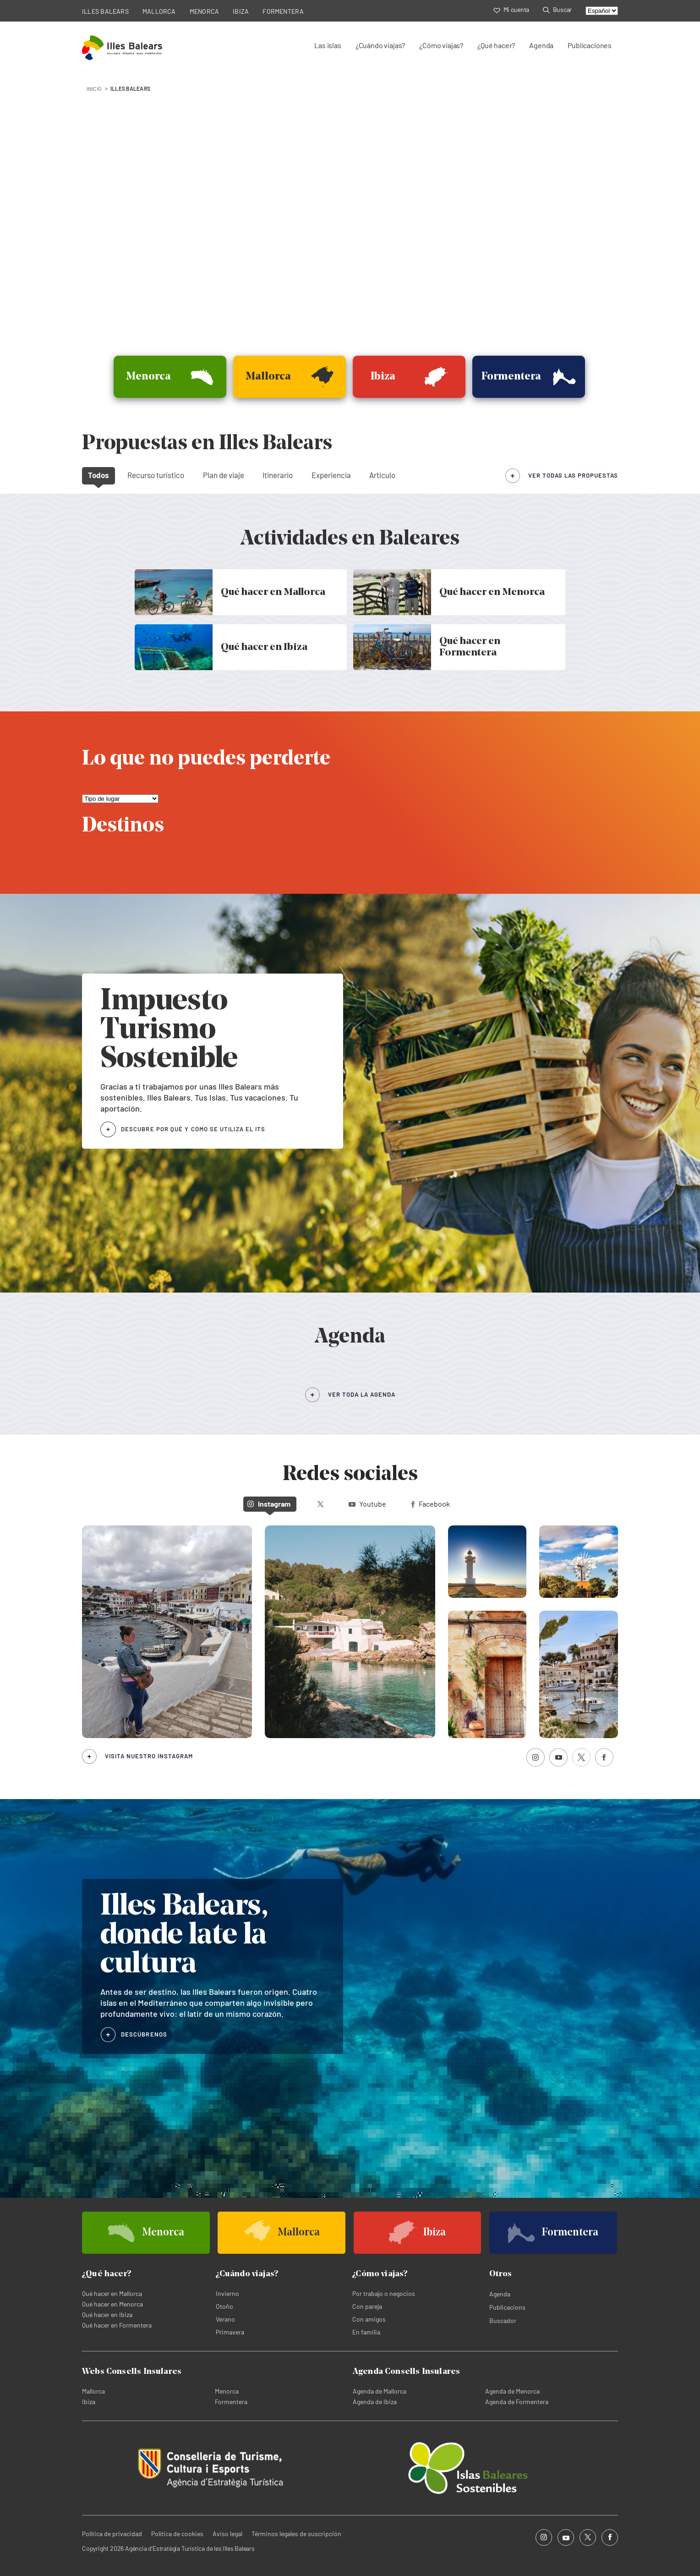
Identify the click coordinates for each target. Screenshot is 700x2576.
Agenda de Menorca (512, 2391)
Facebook (430, 1503)
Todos (98, 474)
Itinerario (277, 474)
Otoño (224, 2306)
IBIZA (241, 11)
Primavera (230, 2332)
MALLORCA (159, 11)
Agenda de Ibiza (375, 2401)
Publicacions (507, 2307)
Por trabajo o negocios (383, 2293)
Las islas (327, 45)
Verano (225, 2319)
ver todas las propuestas (573, 475)
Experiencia (331, 474)
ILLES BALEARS (105, 11)
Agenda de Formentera (516, 2401)
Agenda (541, 45)
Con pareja (367, 2306)
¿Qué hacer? (496, 45)
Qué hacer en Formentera (117, 2325)
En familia (366, 2332)
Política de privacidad (112, 2533)
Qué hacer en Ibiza (107, 2314)
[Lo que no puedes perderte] (120, 798)
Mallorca (93, 2391)
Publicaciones (590, 45)
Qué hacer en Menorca (112, 2304)
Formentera (231, 2401)
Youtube (367, 1503)
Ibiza (88, 2401)
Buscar (557, 9)
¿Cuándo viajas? (380, 45)
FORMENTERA (283, 11)
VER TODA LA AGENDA (361, 1394)
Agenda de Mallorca (379, 2391)
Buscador (502, 2320)
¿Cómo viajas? (441, 45)
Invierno (227, 2293)
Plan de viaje (223, 474)
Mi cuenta (511, 9)
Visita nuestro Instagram (149, 1756)
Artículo (382, 474)
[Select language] (601, 10)
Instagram (268, 1503)
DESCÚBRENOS (144, 2034)
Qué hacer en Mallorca (112, 2293)
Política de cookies (177, 2533)
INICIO (94, 88)
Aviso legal (227, 2533)
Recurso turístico (155, 474)
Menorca (227, 2391)
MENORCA (204, 11)
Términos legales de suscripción (296, 2533)
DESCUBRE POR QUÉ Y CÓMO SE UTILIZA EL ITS (193, 1129)
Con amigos (369, 2319)
